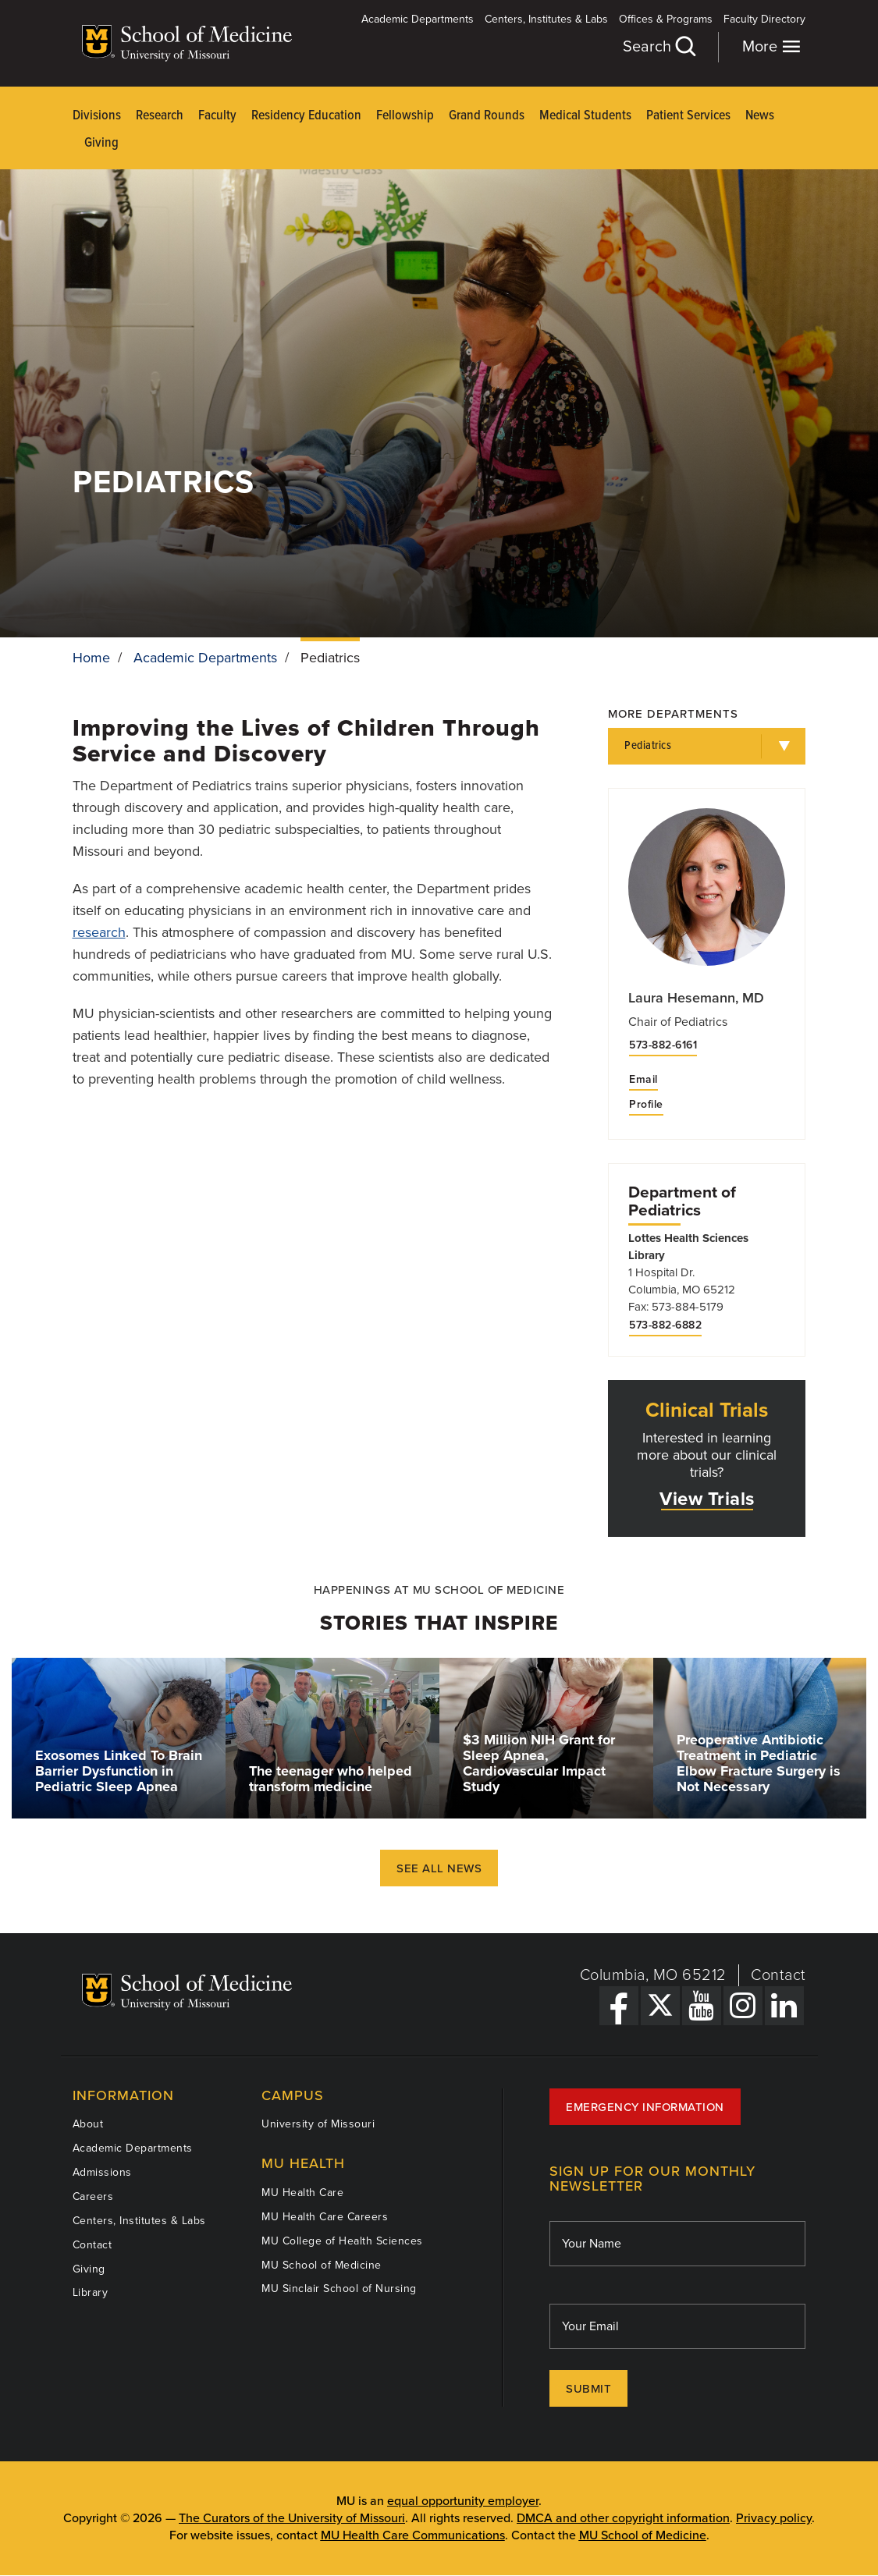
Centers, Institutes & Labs (546, 19)
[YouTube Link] (701, 2005)
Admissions (102, 2172)
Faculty (217, 116)
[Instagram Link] (742, 2005)
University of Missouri (318, 2124)
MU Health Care (302, 2192)
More (771, 46)
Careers (93, 2196)
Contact (778, 1975)
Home (91, 657)
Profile (646, 1104)
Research (159, 116)
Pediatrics (647, 746)
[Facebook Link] (618, 2005)
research (99, 932)
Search (659, 46)
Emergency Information (645, 2107)
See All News (439, 1868)
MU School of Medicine (321, 2265)
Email (643, 1079)
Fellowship (405, 116)
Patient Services (688, 116)
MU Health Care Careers (324, 2216)
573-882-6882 (665, 1325)
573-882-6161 (663, 1045)
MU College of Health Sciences (342, 2241)
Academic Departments (417, 19)
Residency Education (306, 116)
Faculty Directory (764, 19)
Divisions (97, 116)
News (759, 116)
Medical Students (585, 116)
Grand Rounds (486, 116)
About (88, 2124)
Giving (101, 143)
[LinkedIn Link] (784, 2005)
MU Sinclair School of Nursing (339, 2288)
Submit (588, 2389)
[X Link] (660, 2005)
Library (90, 2292)
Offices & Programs (666, 19)
